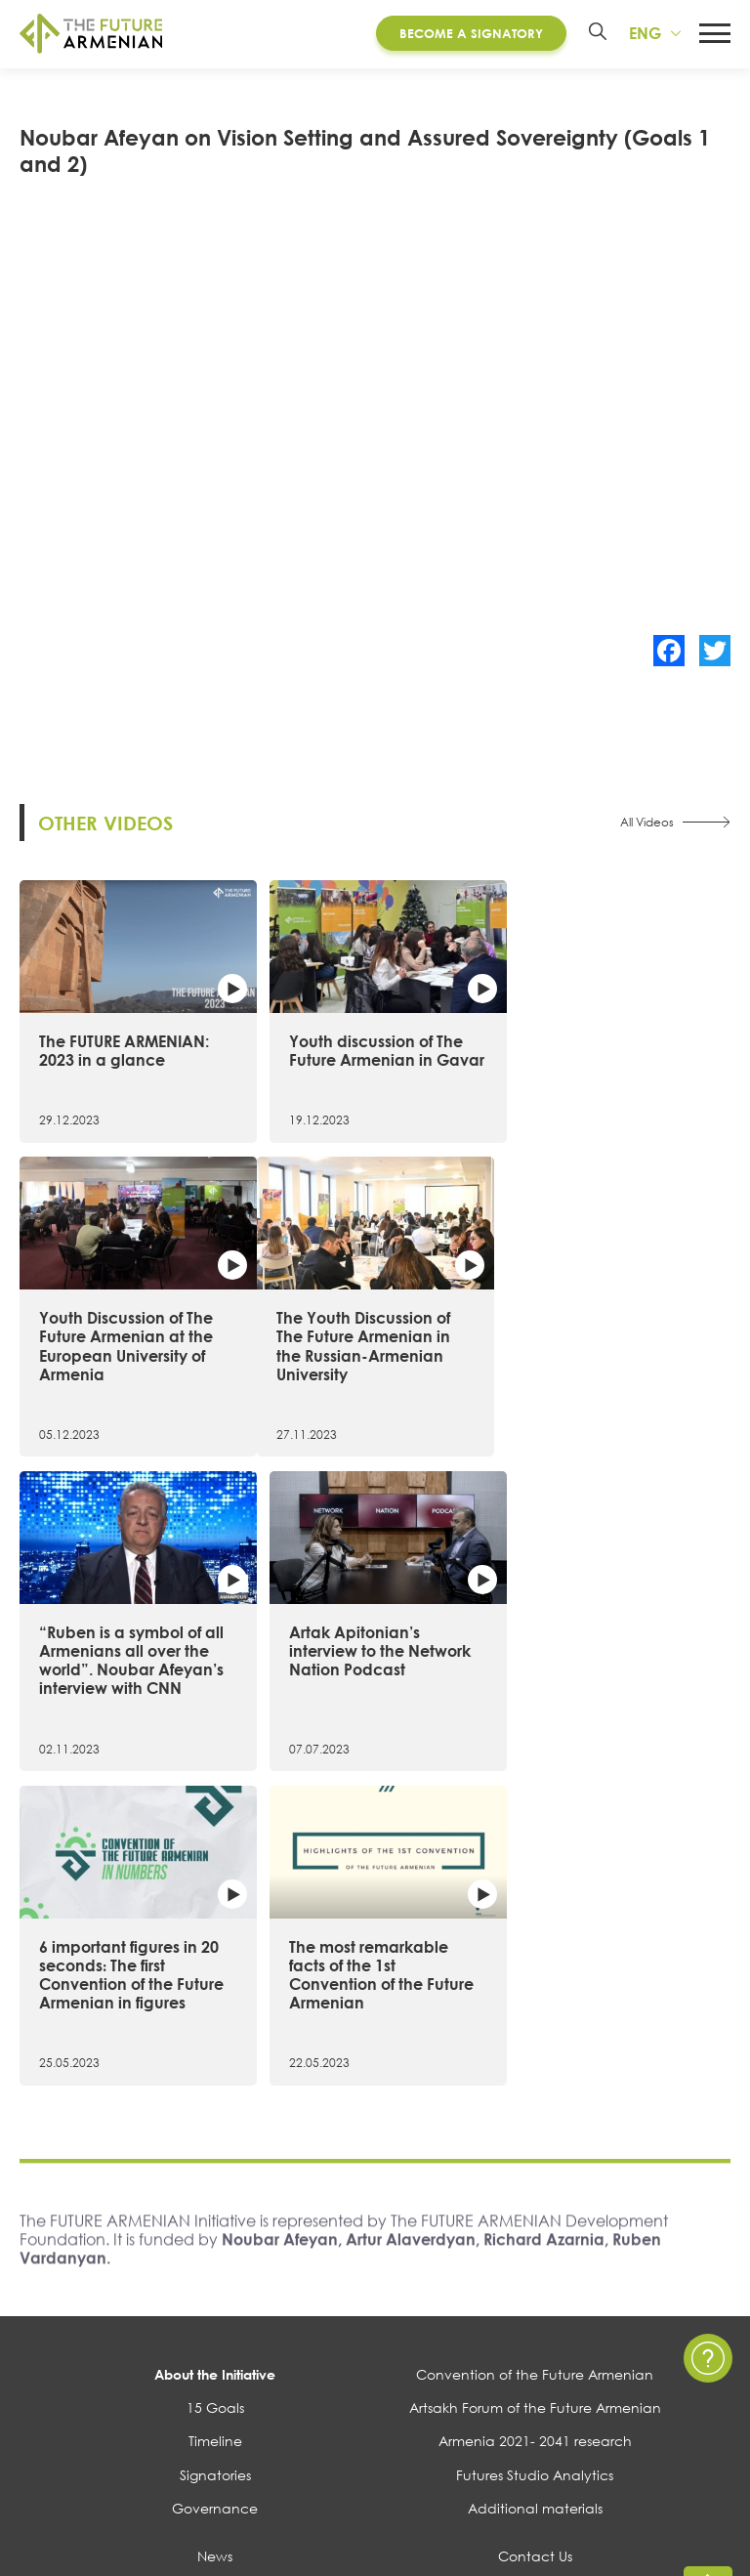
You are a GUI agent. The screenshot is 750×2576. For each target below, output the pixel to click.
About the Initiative (214, 2084)
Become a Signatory (470, 33)
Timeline (215, 2150)
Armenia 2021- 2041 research (535, 2150)
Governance (215, 2218)
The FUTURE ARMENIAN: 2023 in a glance (124, 1048)
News (214, 2266)
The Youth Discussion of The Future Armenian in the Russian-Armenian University (126, 1375)
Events (214, 2299)
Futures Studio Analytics (534, 2183)
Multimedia (215, 2332)
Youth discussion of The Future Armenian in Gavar (368, 1057)
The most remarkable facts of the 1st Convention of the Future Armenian (373, 1684)
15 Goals (215, 2117)
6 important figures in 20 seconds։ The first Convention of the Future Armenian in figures (131, 1684)
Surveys (214, 2366)
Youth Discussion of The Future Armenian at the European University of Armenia (609, 1067)
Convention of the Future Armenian (534, 2084)
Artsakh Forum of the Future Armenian (535, 2117)
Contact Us (535, 2266)
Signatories (215, 2183)
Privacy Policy (535, 2299)
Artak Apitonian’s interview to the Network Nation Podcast (613, 1365)
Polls (215, 2399)
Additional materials (535, 2218)
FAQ (535, 2332)
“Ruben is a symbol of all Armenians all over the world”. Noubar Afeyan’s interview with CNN (373, 1375)
